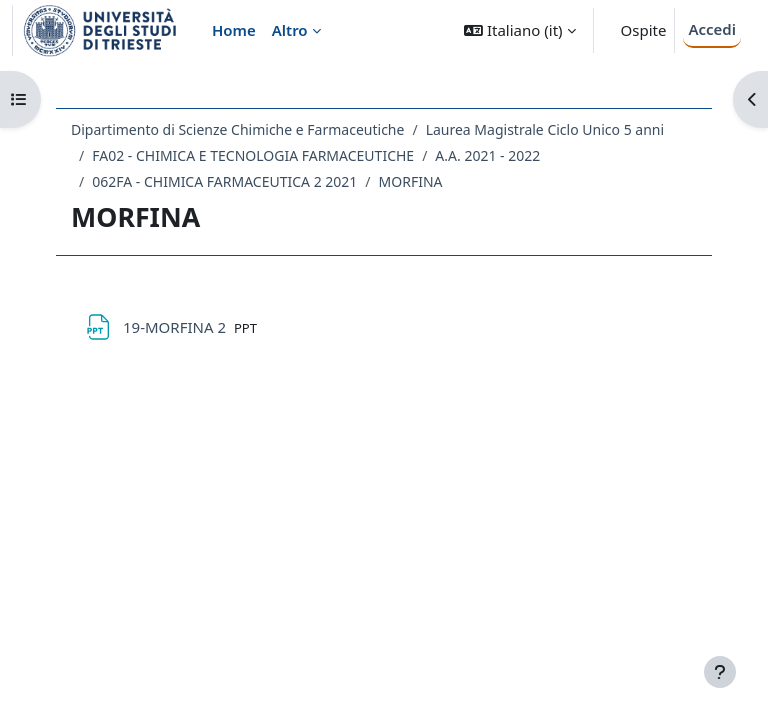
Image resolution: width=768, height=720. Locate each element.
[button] (519, 30)
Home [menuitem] (234, 30)
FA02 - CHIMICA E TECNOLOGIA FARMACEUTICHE (253, 155)
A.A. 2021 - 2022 (487, 155)
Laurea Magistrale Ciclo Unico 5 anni (545, 129)
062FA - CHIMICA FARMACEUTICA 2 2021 (224, 181)
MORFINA (411, 181)
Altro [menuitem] (290, 30)
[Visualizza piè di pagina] (720, 672)
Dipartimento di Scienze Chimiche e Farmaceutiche (237, 129)
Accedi (712, 29)
